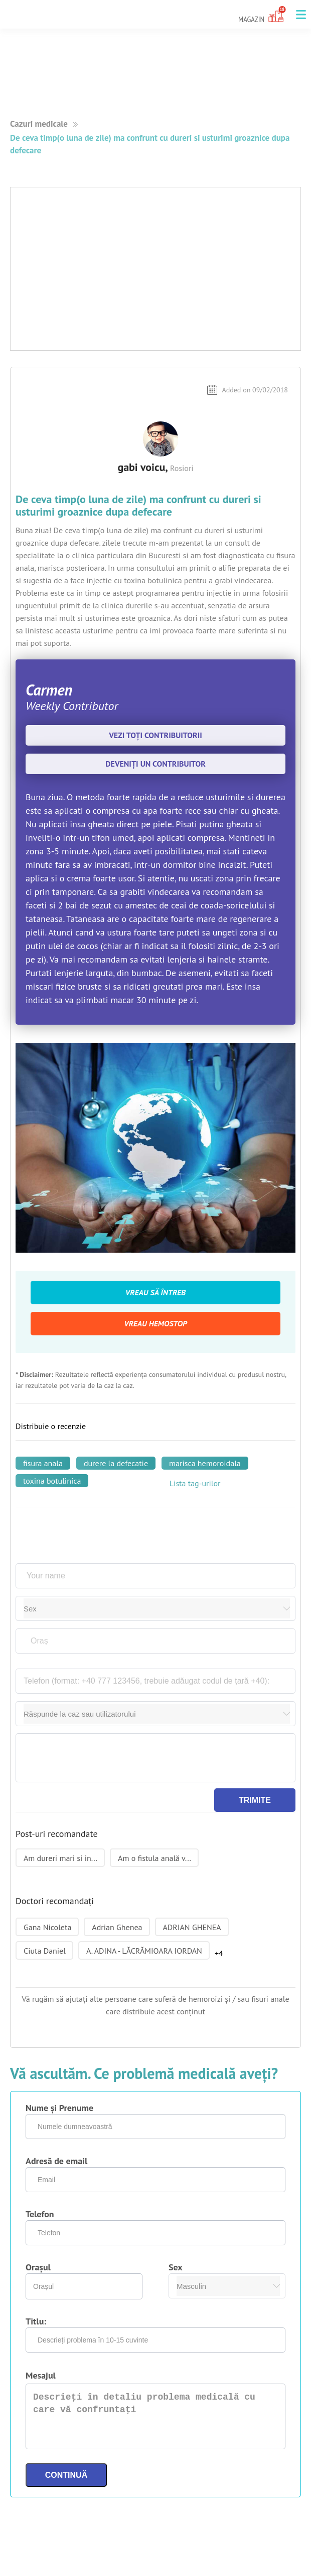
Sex (176, 2267)
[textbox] (157, 1641)
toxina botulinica (52, 1481)
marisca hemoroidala (205, 1463)
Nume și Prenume (59, 2108)
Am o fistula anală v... (154, 1858)
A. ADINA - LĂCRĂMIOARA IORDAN (144, 1951)
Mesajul (41, 2375)
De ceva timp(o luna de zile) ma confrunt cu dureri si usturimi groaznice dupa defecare (149, 144)
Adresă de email (56, 2161)
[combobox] (157, 1641)
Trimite (255, 1800)
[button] (301, 14)
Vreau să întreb (155, 1292)
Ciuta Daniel (45, 1951)
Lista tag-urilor (195, 1483)
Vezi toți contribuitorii (155, 735)
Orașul (38, 2267)
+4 (219, 1953)
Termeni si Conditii (34, 2570)
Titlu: (36, 2321)
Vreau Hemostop (155, 1323)
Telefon (40, 2214)
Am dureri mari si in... (60, 1858)
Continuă (66, 2475)
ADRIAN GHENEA (192, 1927)
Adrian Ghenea (117, 1927)
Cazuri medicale (39, 123)
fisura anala (43, 1463)
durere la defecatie (116, 1463)
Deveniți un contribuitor (155, 764)
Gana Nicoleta (47, 1927)
